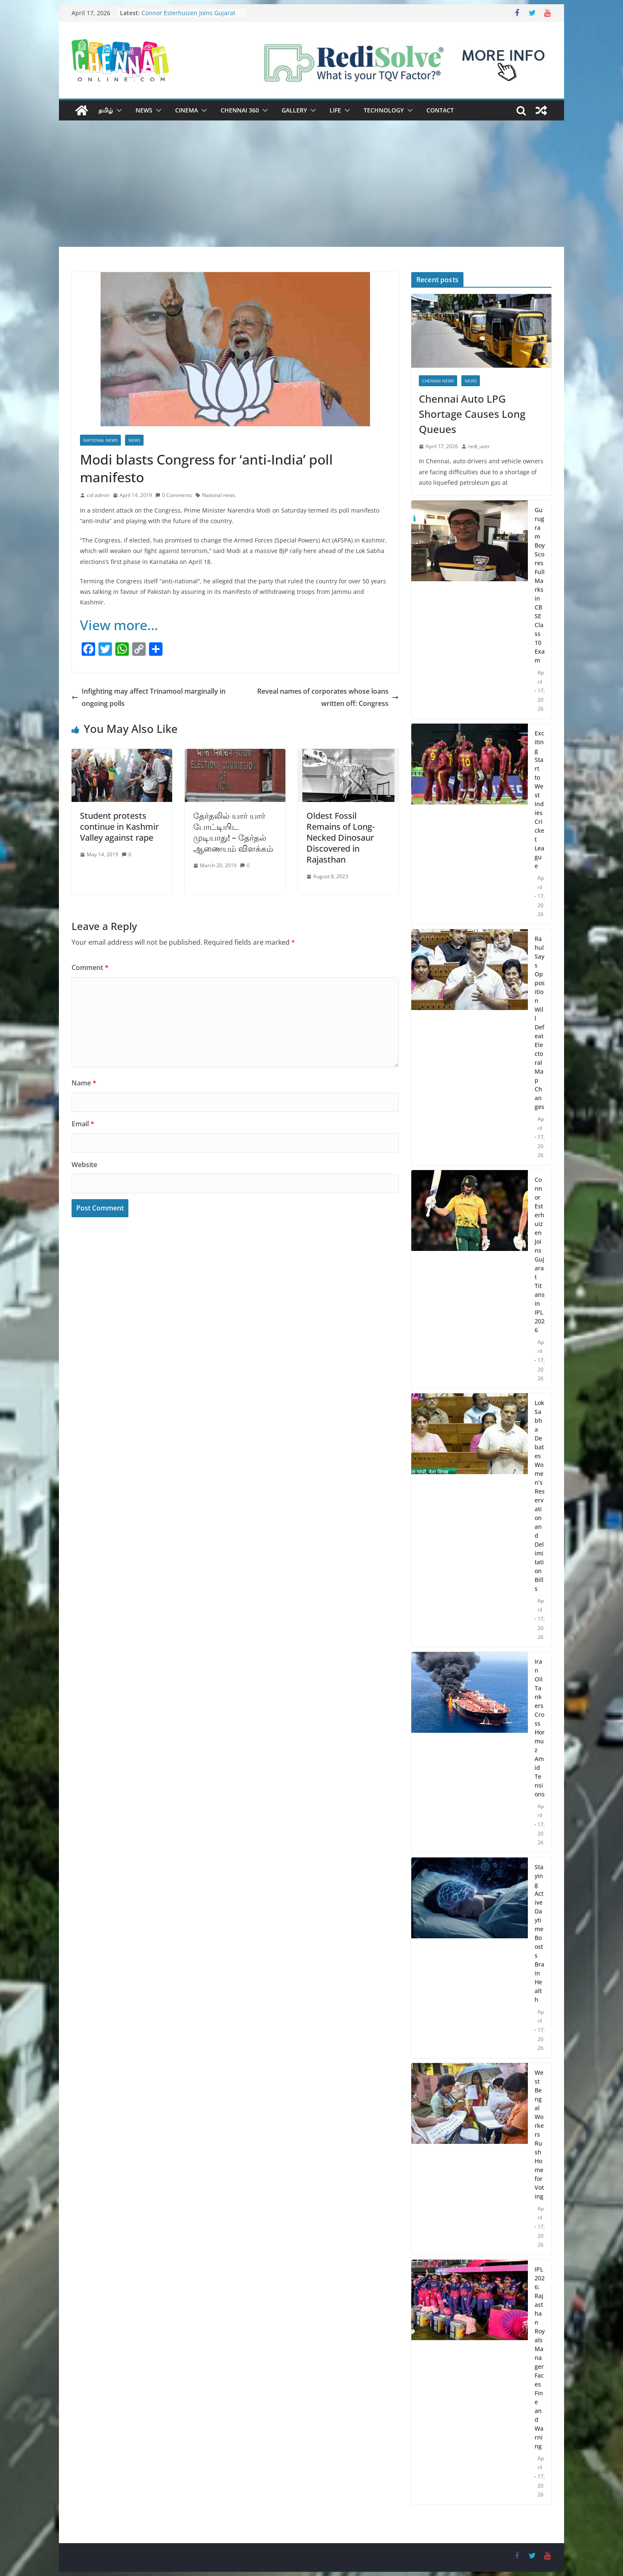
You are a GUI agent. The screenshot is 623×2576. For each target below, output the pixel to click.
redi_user (479, 446)
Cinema (186, 110)
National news (218, 495)
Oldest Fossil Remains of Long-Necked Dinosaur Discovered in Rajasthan (340, 837)
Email (83, 1123)
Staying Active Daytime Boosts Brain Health (539, 1933)
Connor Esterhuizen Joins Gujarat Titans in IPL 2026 (188, 17)
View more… (119, 625)
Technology (384, 110)
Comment (90, 967)
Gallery (294, 110)
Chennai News (438, 381)
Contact (440, 110)
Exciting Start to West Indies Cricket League (539, 799)
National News (100, 440)
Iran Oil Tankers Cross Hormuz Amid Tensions (540, 1727)
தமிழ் (106, 110)
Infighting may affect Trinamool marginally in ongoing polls (149, 697)
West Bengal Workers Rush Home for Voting (539, 2134)
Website (84, 1164)
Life (335, 110)
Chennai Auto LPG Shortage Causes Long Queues (472, 414)
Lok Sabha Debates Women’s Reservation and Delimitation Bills (540, 1496)
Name (84, 1083)
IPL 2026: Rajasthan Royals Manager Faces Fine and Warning (540, 2357)
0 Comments (173, 495)
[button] (117, 110)
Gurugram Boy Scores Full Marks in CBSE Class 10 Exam (540, 585)
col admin (98, 495)
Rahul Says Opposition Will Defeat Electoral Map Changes (540, 1023)
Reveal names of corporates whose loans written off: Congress (328, 697)
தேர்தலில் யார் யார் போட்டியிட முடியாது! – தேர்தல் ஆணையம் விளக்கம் (233, 832)
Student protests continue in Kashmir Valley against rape (119, 826)
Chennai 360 (240, 110)
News (144, 110)
